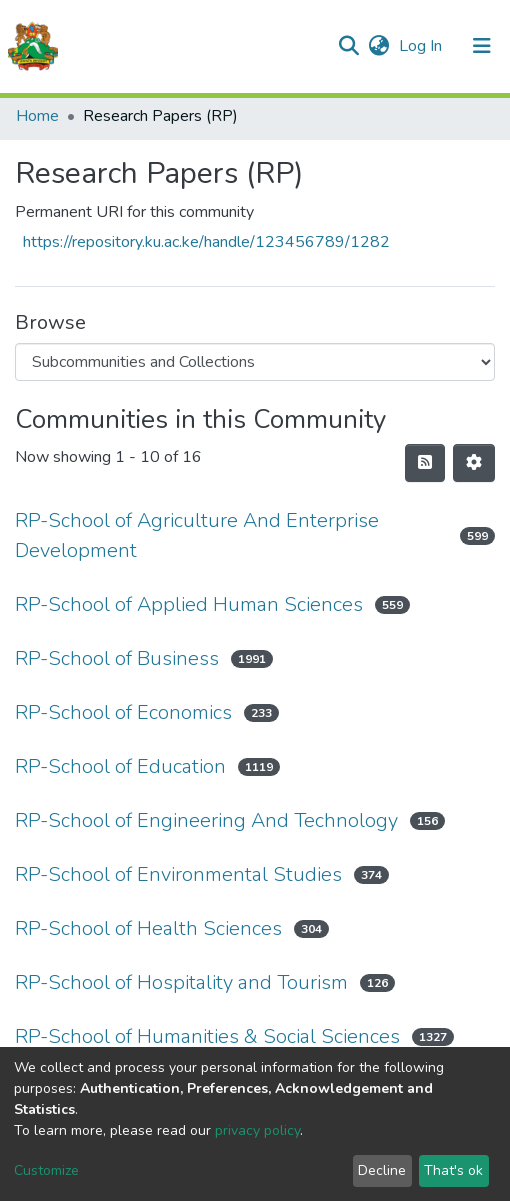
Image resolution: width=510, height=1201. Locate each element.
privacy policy (257, 1130)
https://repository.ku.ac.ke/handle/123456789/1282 (206, 242)
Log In (422, 46)
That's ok (453, 1170)
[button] (378, 46)
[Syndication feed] (425, 463)
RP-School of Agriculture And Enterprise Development (197, 535)
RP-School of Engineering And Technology (206, 820)
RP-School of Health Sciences (148, 928)
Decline (382, 1170)
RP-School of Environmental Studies (178, 874)
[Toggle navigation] (482, 46)
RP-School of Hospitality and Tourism (181, 982)
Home (37, 116)
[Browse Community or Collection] (255, 362)
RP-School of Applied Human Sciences (189, 604)
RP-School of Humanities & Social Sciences (207, 1036)
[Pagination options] (474, 463)
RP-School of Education (120, 766)
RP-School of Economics (123, 712)
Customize (46, 1170)
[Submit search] (348, 46)
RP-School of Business (117, 658)
